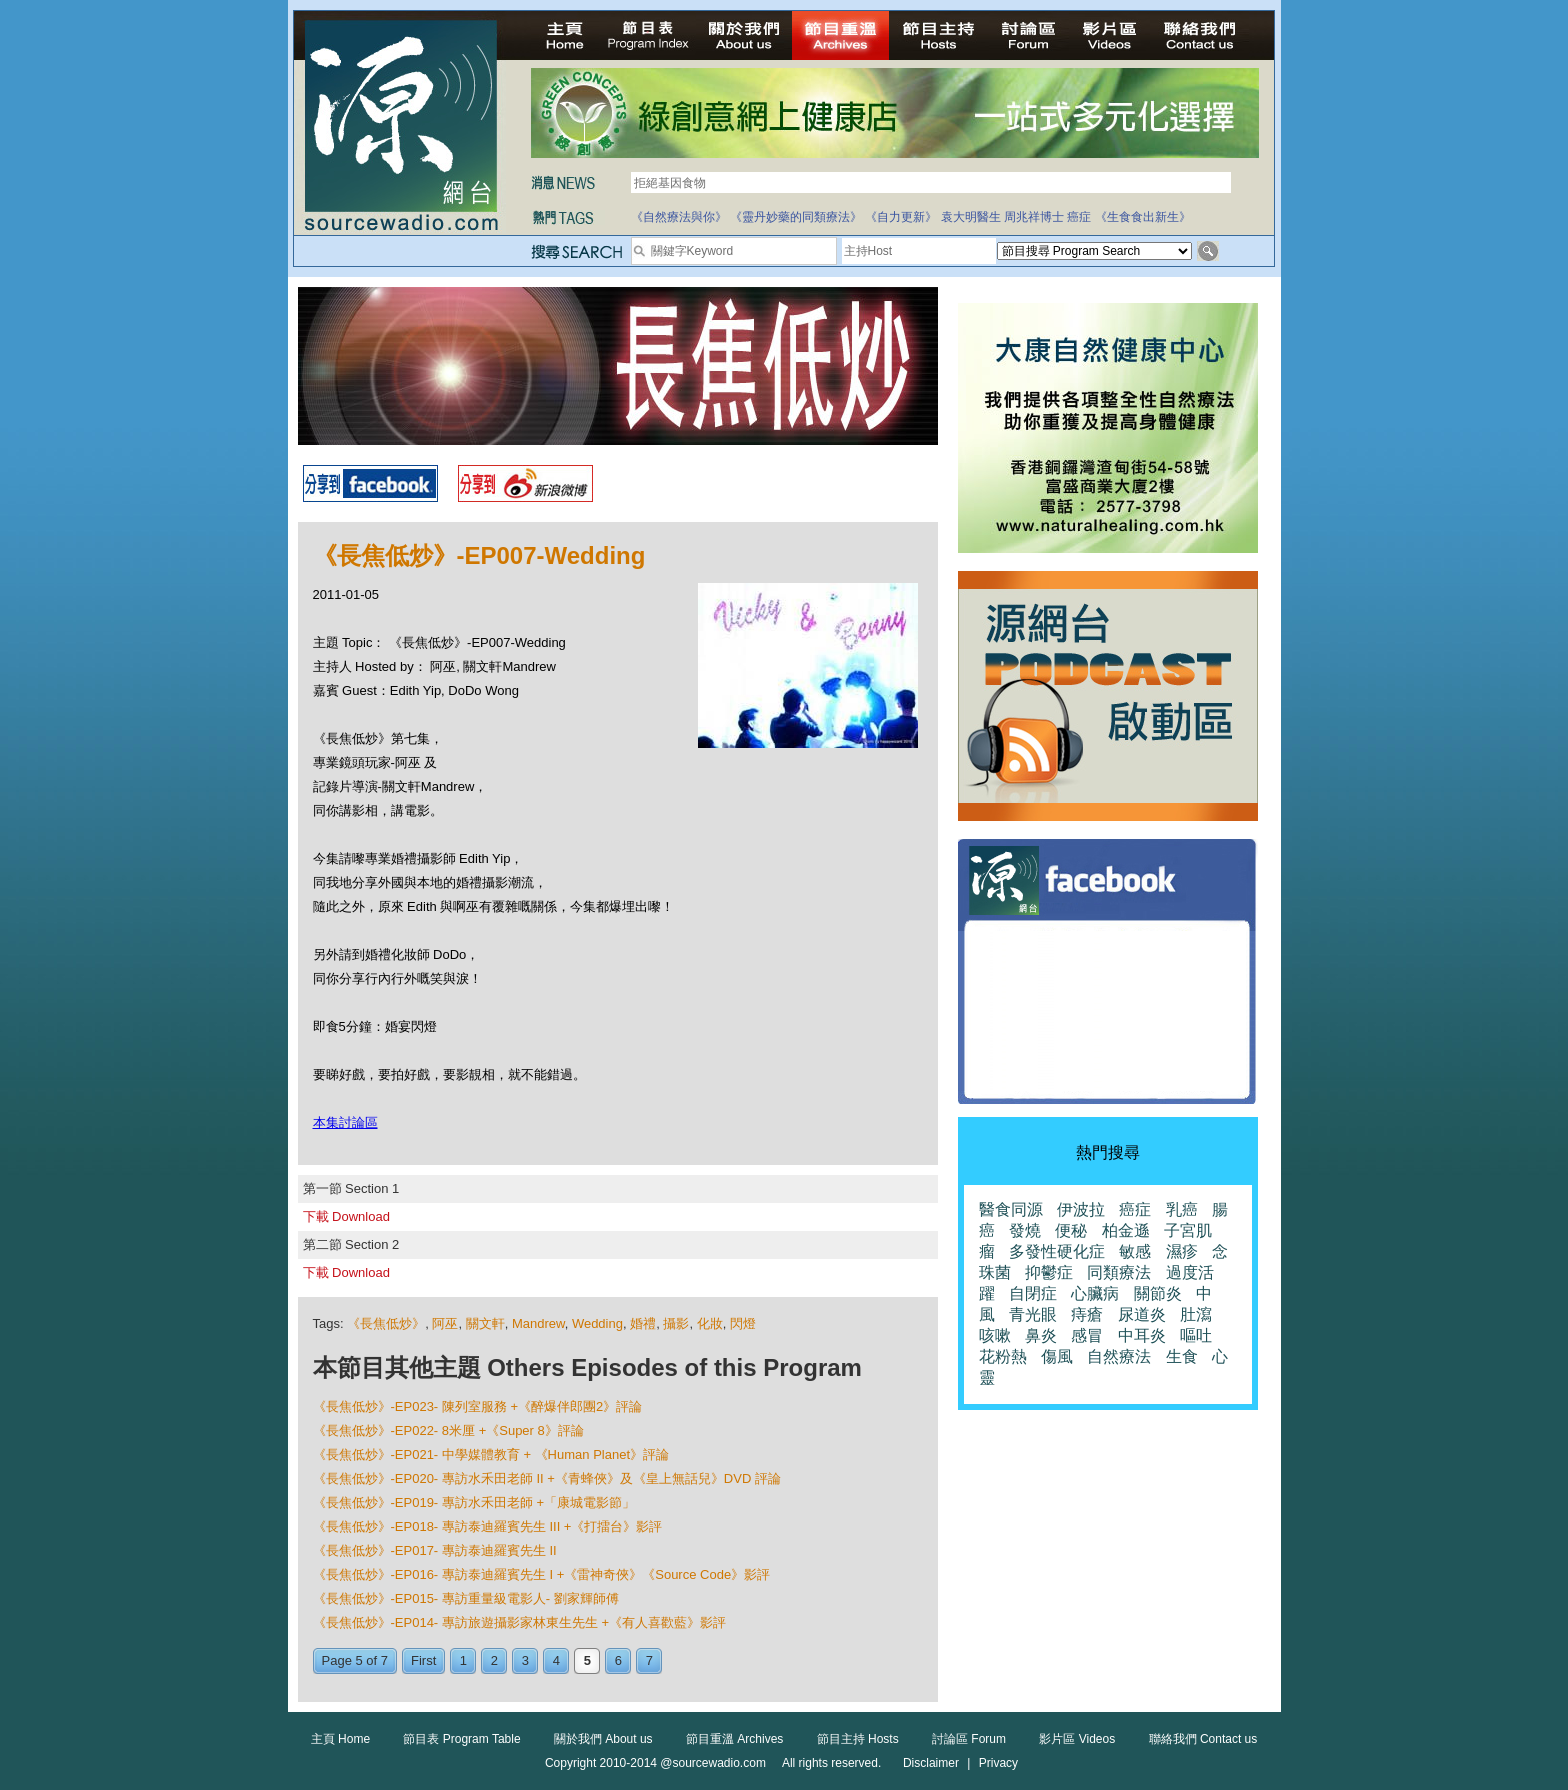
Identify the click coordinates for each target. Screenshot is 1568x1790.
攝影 (676, 1323)
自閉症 (1033, 1293)
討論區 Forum (969, 1739)
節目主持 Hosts (858, 1739)
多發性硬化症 (1057, 1251)
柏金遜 (1126, 1230)
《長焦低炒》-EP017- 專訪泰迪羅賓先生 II (435, 1550)
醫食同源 (1011, 1209)
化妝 (710, 1323)
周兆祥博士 (1034, 217)
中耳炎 (1142, 1335)
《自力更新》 (901, 217)
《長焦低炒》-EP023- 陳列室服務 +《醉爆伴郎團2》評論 (478, 1406)
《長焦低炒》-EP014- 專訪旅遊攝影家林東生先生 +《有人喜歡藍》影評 (520, 1622)
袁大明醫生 (971, 217)
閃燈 (743, 1323)
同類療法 (1119, 1272)
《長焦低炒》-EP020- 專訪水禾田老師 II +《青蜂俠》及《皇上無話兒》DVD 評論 (547, 1478)
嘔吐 (1196, 1335)
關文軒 (485, 1323)
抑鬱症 (1049, 1272)
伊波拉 (1081, 1209)
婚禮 (643, 1323)
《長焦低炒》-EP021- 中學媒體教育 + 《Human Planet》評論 (491, 1454)
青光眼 (1033, 1314)
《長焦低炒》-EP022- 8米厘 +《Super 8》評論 (448, 1430)
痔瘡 (1087, 1314)
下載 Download (346, 1216)
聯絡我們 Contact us (1203, 1739)
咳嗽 (995, 1335)
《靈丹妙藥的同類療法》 (796, 217)
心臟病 (1095, 1293)
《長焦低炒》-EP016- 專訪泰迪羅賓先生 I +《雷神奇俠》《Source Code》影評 (542, 1574)
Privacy (998, 1763)
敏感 (1135, 1251)
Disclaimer (931, 1763)
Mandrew (538, 1323)
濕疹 (1182, 1251)
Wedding (597, 1323)
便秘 (1071, 1230)
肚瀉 (1196, 1314)
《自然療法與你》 (679, 217)
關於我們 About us (603, 1739)
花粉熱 (1003, 1356)
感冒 (1087, 1335)
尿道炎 (1142, 1314)
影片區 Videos (1077, 1739)
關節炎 (1158, 1293)
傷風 (1057, 1356)
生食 (1182, 1356)
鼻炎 (1041, 1335)
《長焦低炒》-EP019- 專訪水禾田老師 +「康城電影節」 (474, 1502)
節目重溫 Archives (734, 1739)
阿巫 (445, 1323)
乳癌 (1182, 1209)
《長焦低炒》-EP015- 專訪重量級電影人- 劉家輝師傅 (466, 1598)
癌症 (1079, 217)
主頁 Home (340, 1739)
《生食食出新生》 (1143, 217)
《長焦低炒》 (386, 1323)
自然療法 (1119, 1356)
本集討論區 (345, 1122)
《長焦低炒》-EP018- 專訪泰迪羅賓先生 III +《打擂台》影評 (488, 1526)
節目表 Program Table (461, 1739)
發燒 (1025, 1230)
